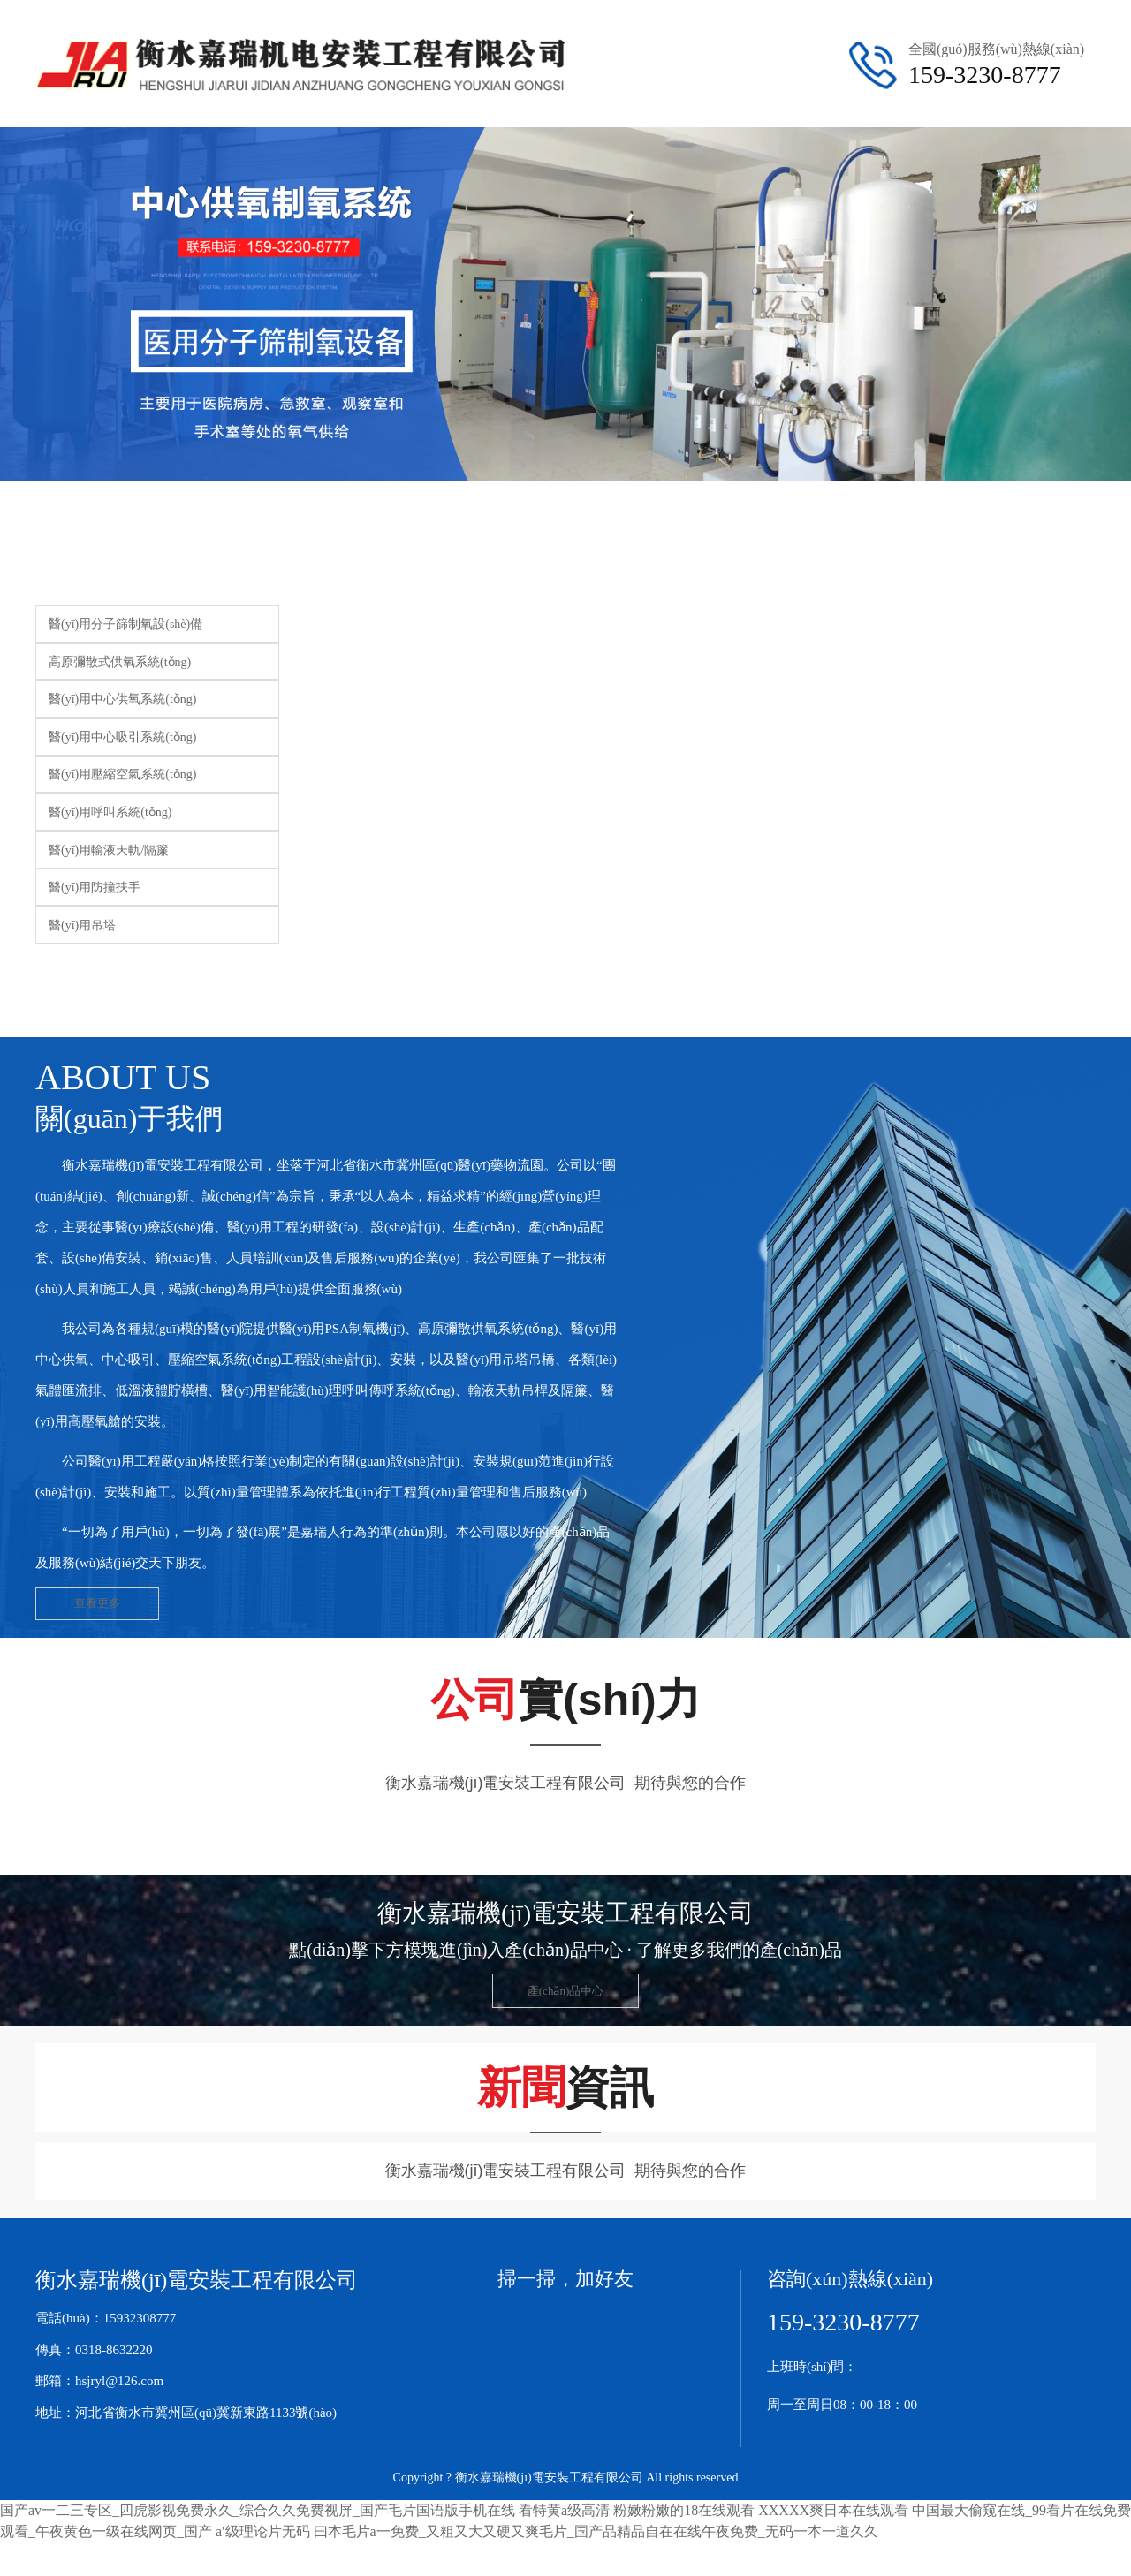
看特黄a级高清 (564, 2514)
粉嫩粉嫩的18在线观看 (684, 2514)
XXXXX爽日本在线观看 (833, 2514)
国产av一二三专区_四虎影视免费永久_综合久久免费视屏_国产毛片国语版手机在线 (257, 2514)
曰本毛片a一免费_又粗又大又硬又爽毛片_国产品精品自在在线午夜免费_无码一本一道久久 (596, 2535)
